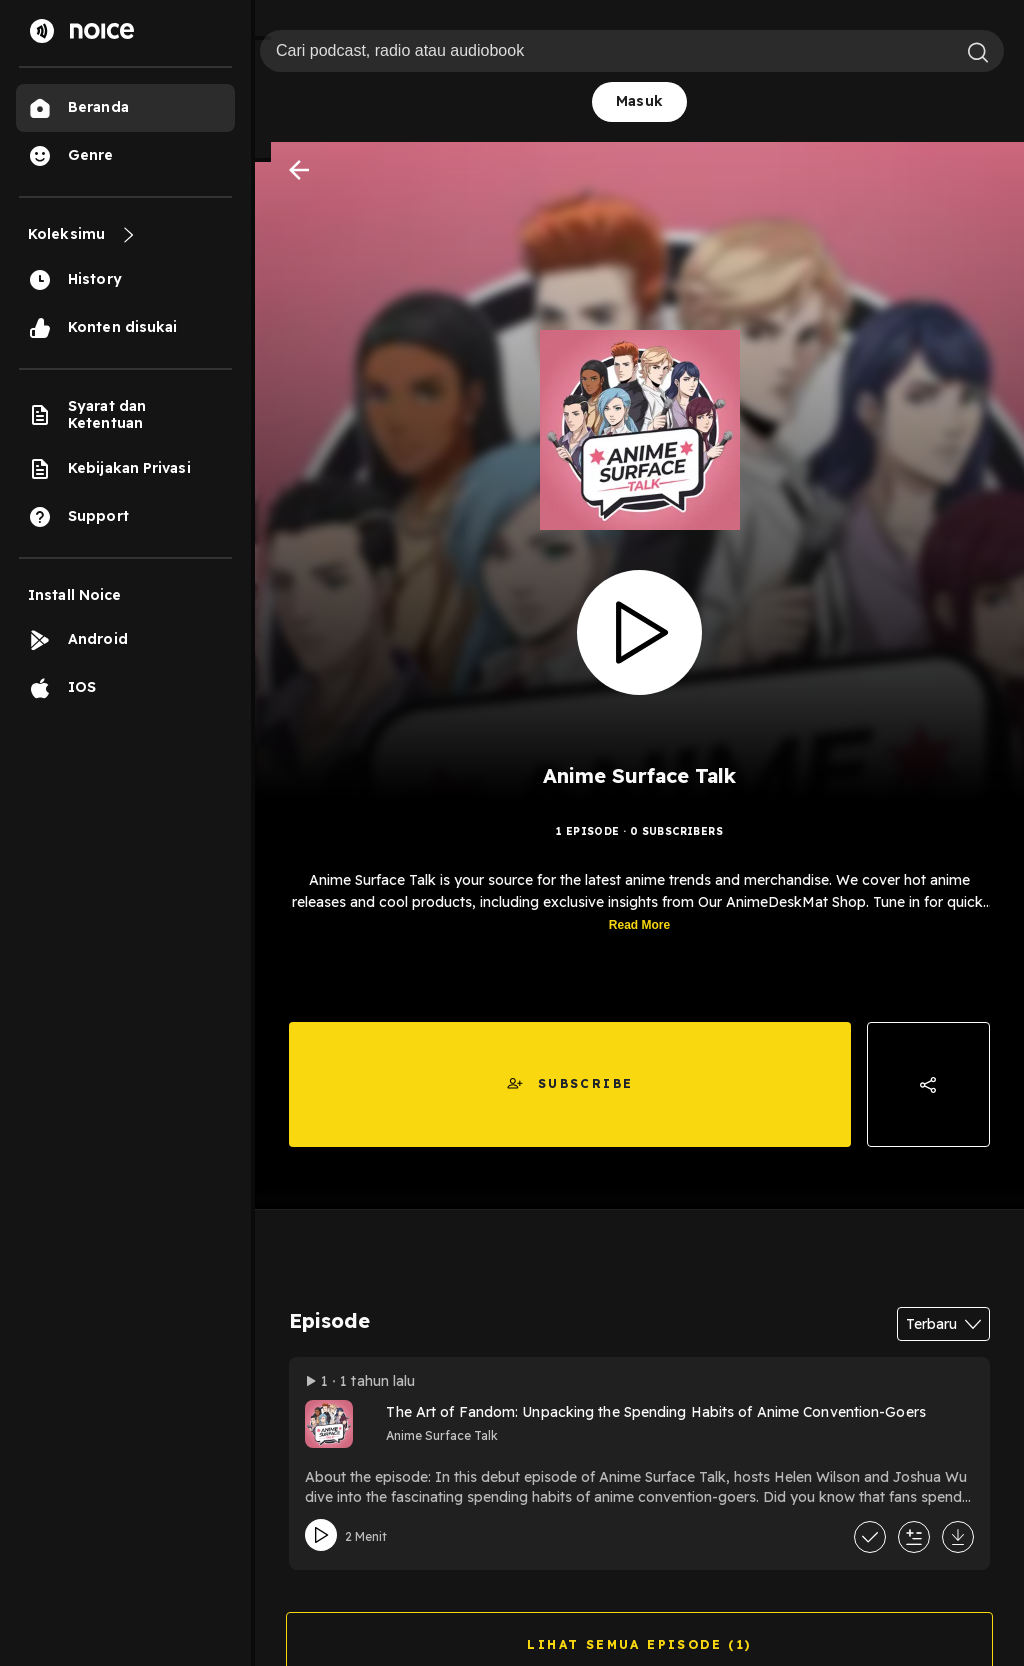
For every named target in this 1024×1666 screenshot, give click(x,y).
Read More (639, 932)
